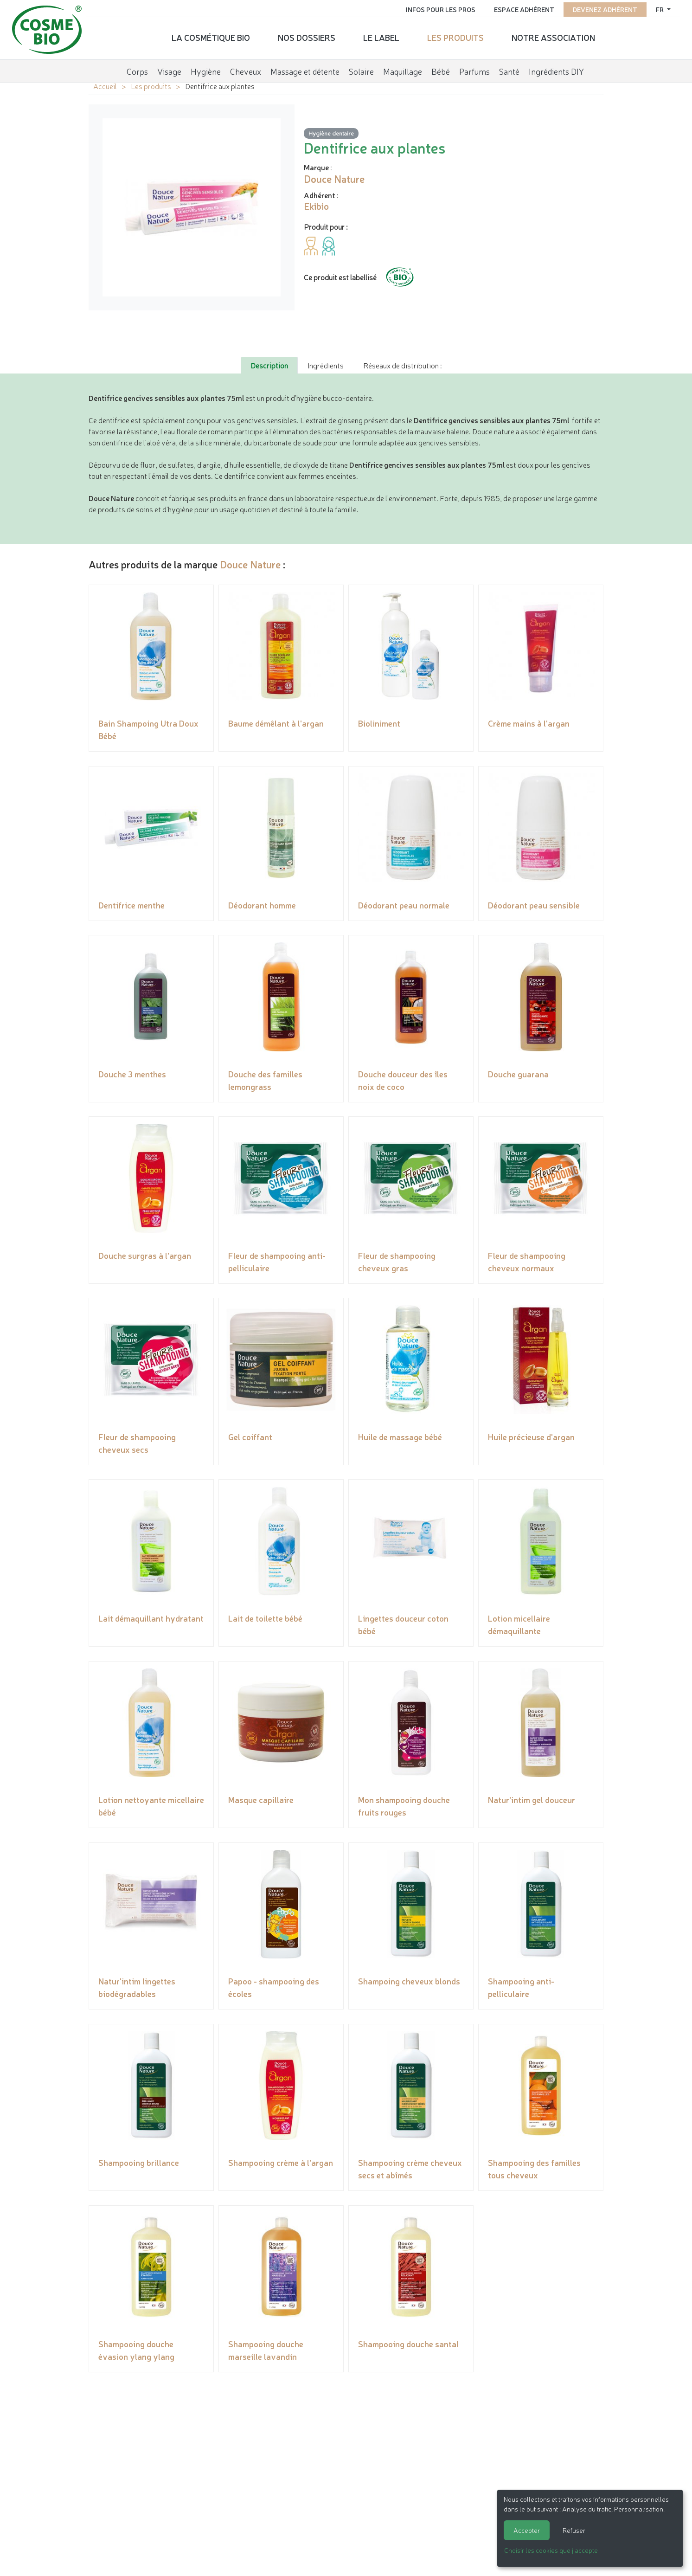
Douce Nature (250, 564)
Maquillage (402, 66)
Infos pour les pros (434, 7)
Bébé (440, 66)
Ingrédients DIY (556, 66)
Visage (169, 66)
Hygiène (206, 66)
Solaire (361, 66)
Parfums (474, 66)
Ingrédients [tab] (326, 365)
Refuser (574, 2530)
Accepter (526, 2530)
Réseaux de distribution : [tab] (402, 365)
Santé (509, 66)
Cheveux (245, 66)
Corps (137, 66)
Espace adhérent (517, 7)
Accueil (105, 86)
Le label (381, 34)
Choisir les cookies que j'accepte (551, 2550)
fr (654, 7)
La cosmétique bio (211, 34)
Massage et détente (305, 66)
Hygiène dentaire (331, 133)
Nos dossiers (306, 34)
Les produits (455, 34)
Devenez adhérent (598, 7)
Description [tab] (269, 365)
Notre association (553, 34)
